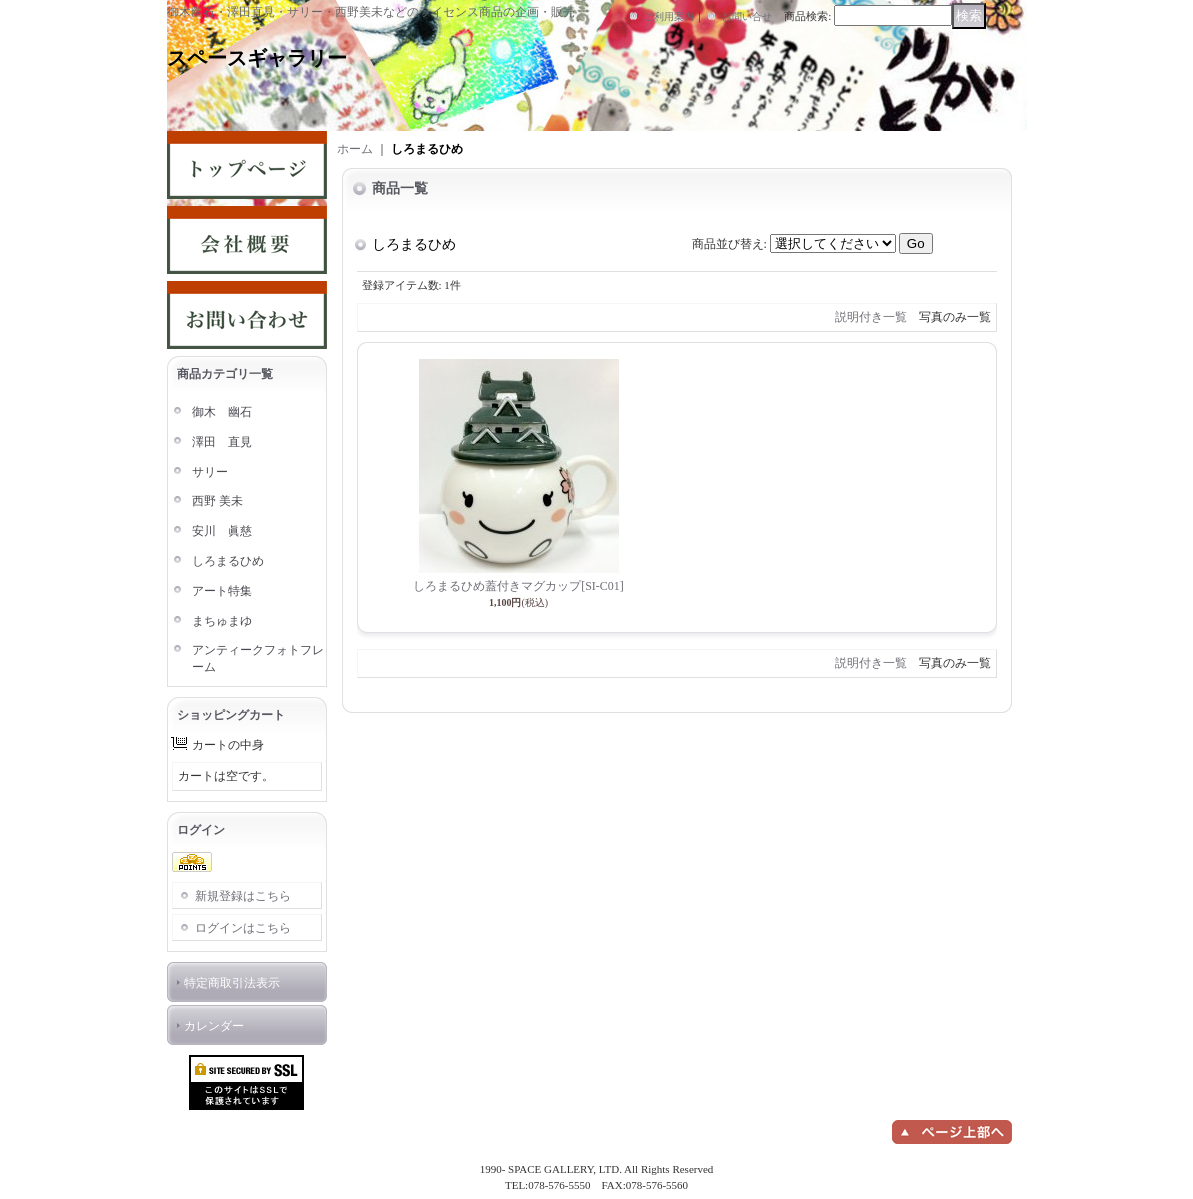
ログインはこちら (243, 928)
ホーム (355, 149)
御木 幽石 (222, 412)
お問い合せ (747, 16)
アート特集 (222, 591)
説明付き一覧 (871, 317)
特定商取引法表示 (232, 983)
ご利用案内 (669, 16)
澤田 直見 (222, 442)
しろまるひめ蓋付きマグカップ (518, 586)
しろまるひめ (228, 561)
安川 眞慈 (222, 531)
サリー (210, 472)
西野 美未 (217, 501)
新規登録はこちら (243, 896)
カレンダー (214, 1026)
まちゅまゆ (222, 621)
